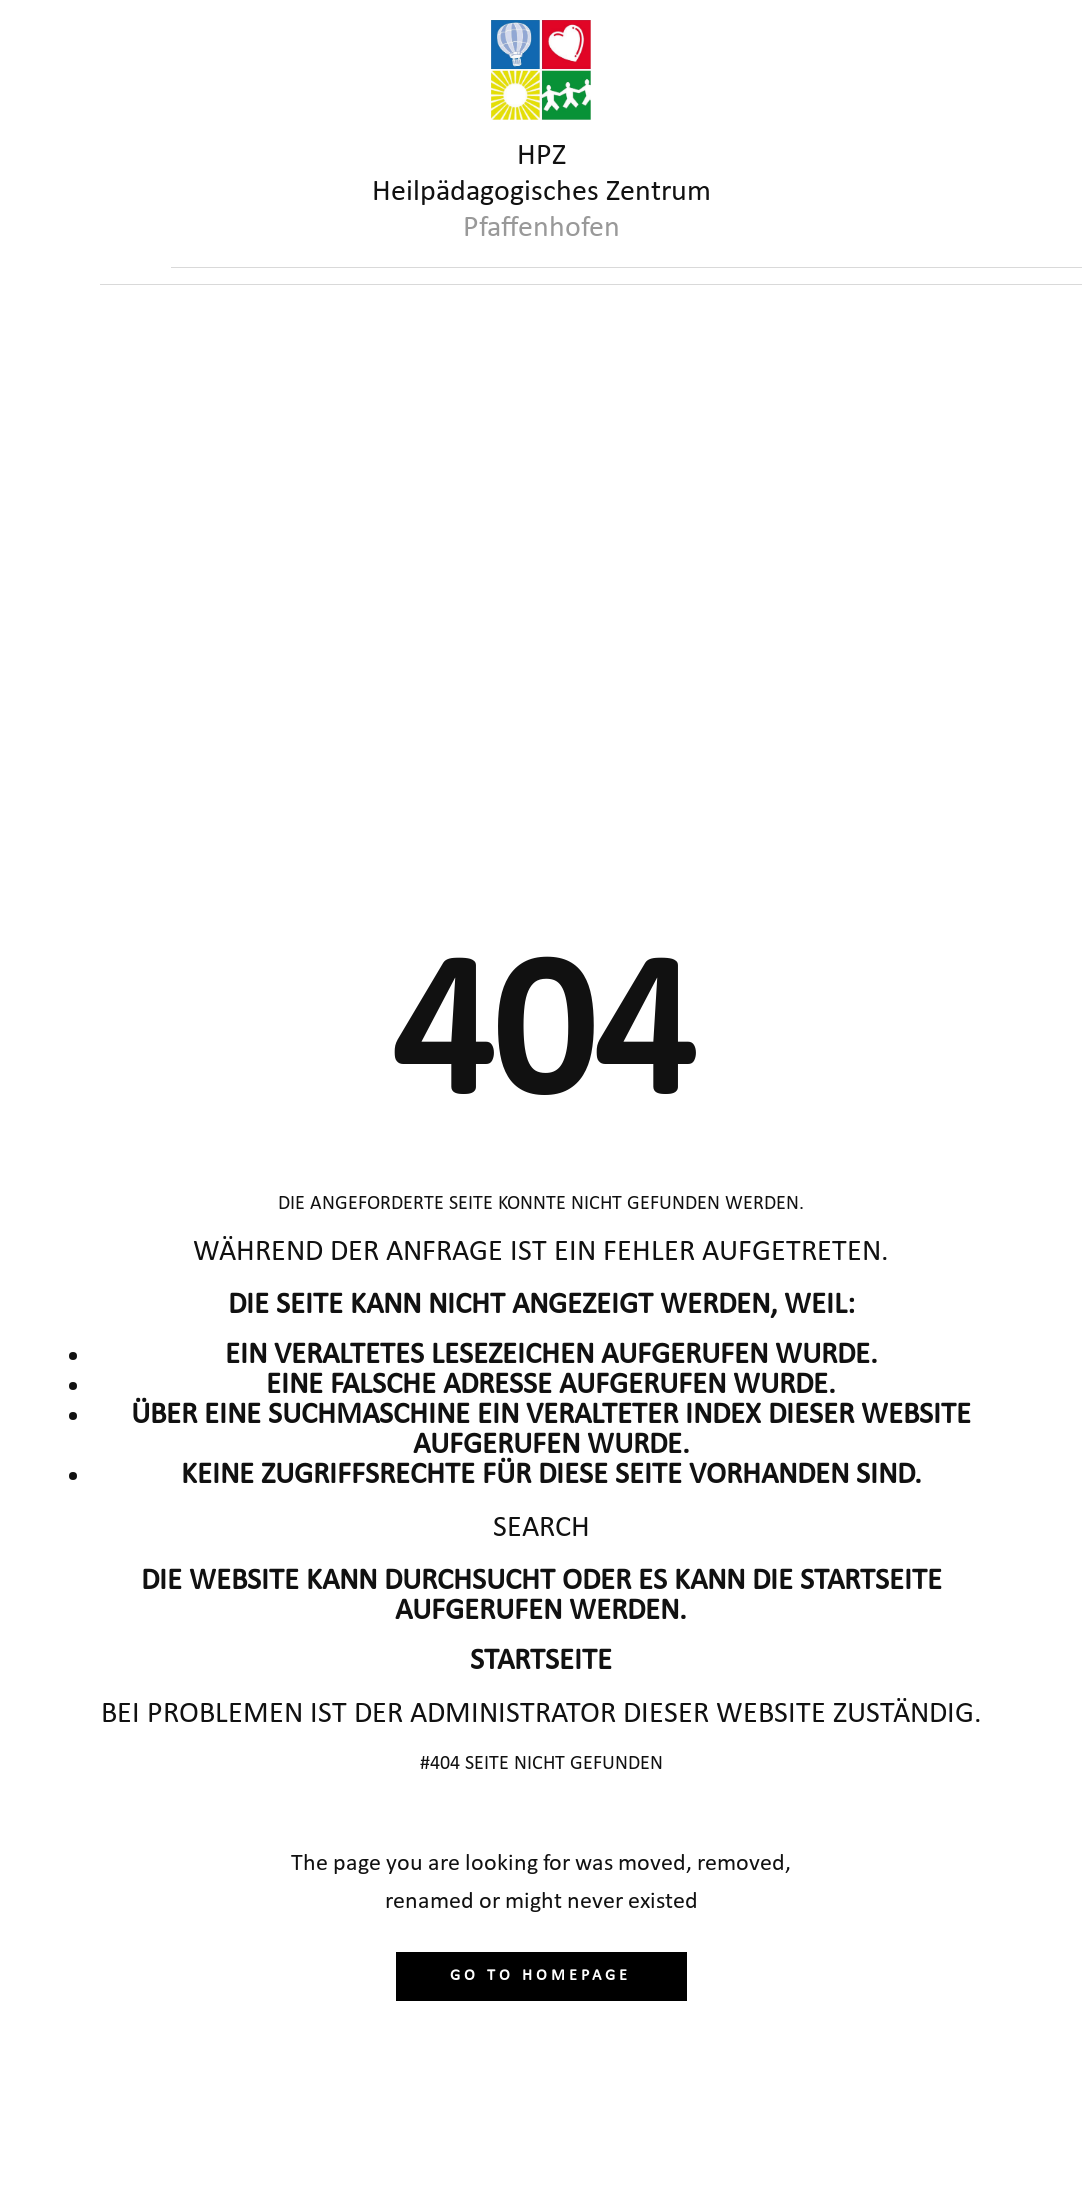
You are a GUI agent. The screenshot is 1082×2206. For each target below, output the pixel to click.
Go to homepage (540, 1976)
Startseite (541, 1661)
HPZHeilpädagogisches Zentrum (541, 192)
